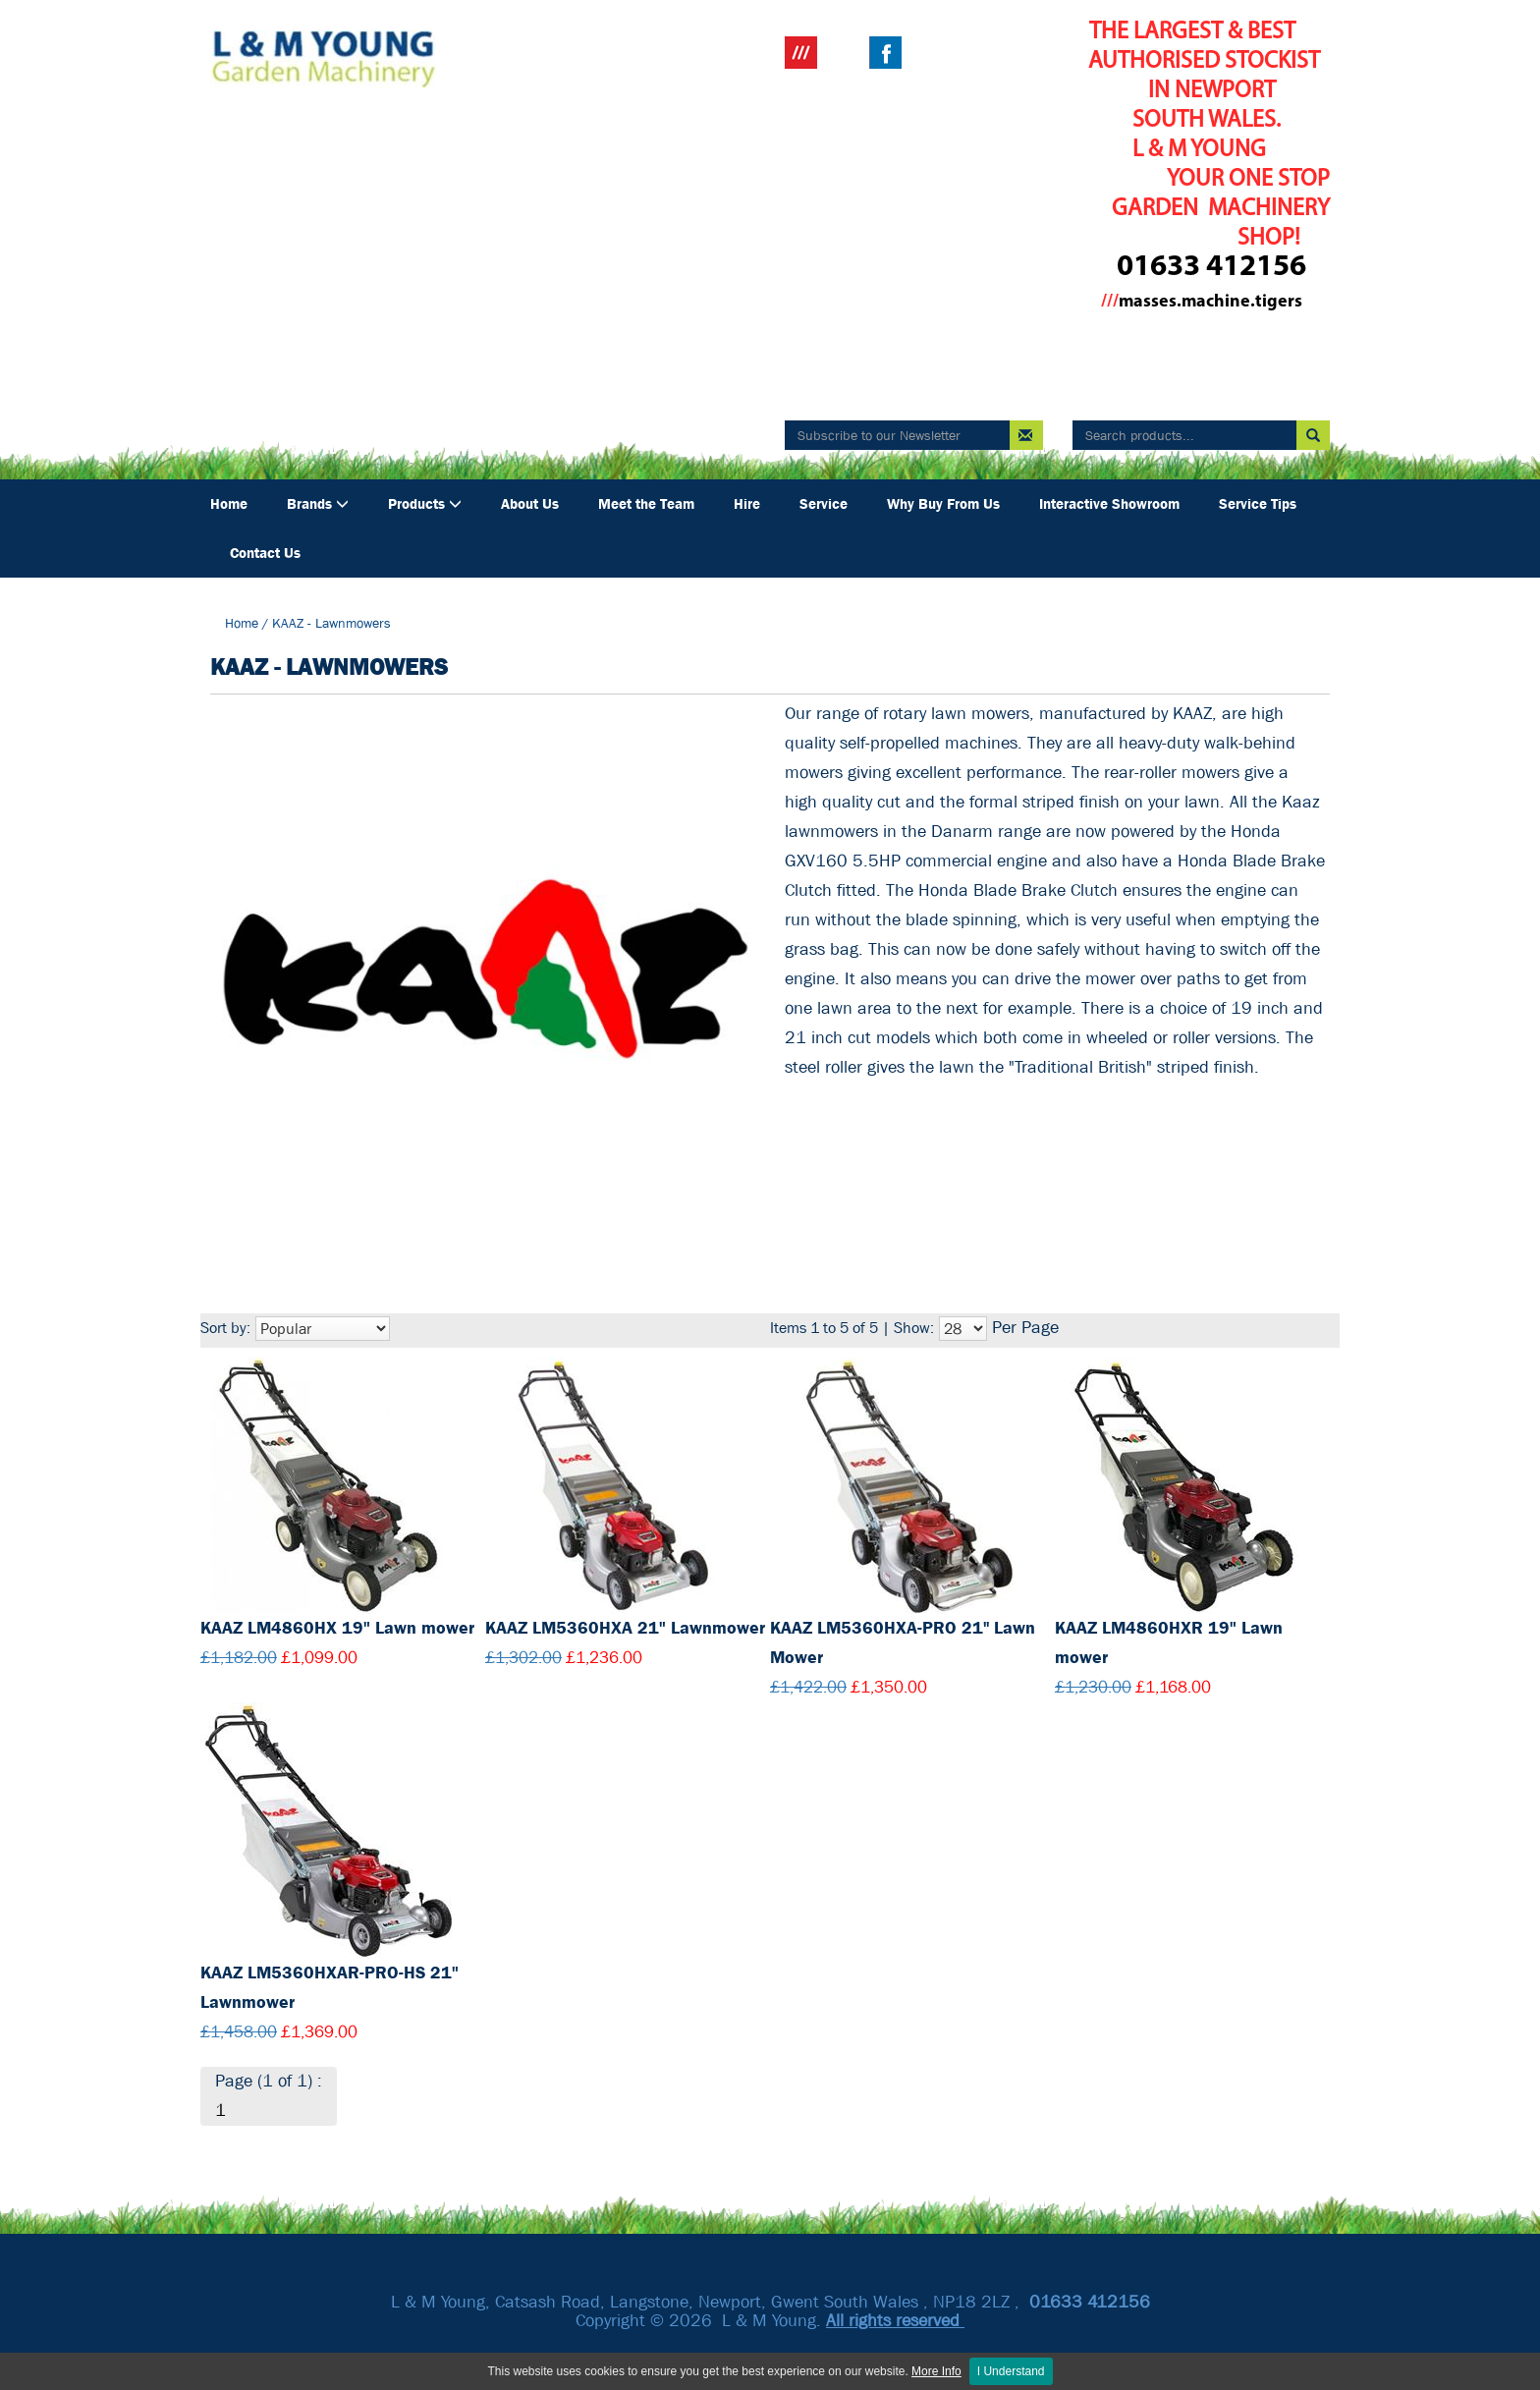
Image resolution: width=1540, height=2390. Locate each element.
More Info (936, 2371)
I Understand (1011, 2371)
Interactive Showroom (1109, 504)
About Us (530, 504)
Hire (747, 504)
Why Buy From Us (943, 504)
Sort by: (225, 1327)
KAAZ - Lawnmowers (331, 623)
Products (425, 504)
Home (229, 504)
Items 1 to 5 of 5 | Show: (852, 1327)
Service (823, 504)
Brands (318, 504)
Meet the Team (646, 504)
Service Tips (1257, 504)
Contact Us (265, 553)
